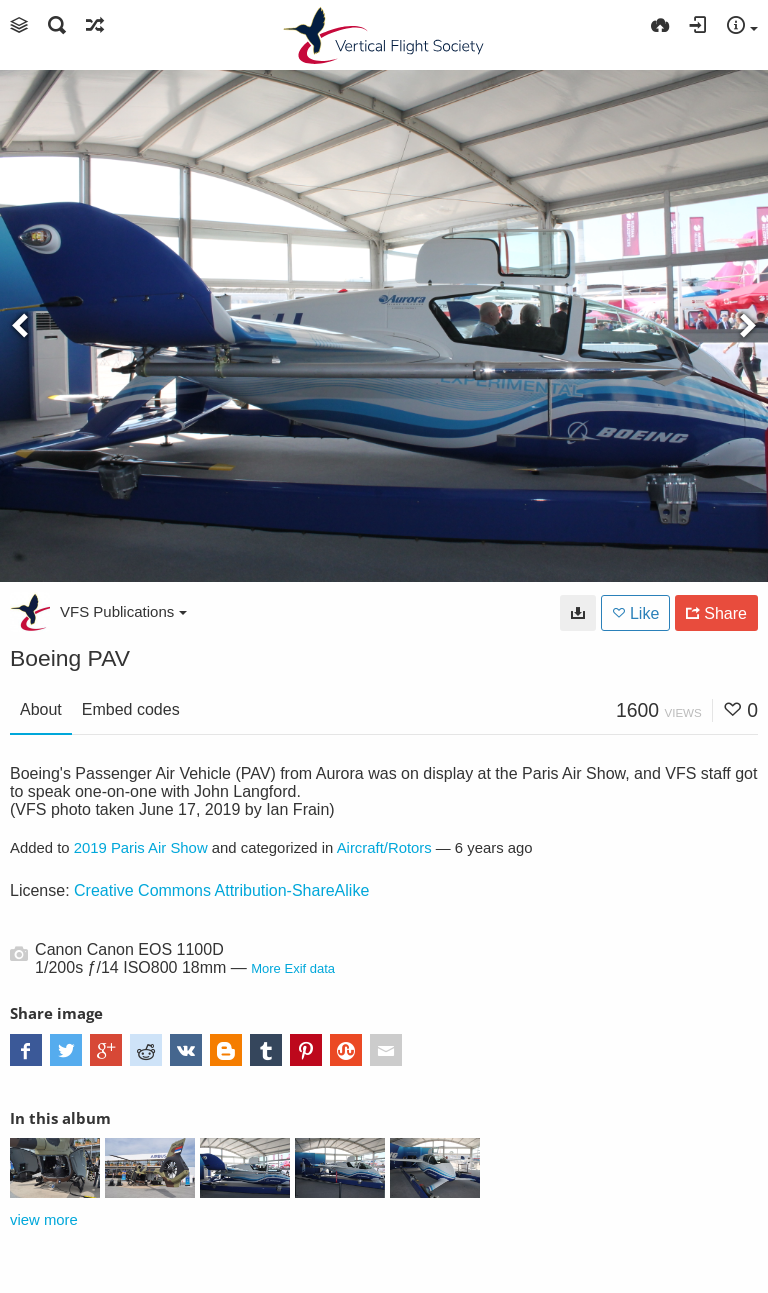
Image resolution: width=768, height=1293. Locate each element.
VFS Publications (123, 611)
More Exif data (293, 968)
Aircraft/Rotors (384, 848)
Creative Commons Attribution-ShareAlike (221, 890)
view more (44, 1220)
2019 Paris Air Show (141, 848)
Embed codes (131, 709)
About (41, 709)
